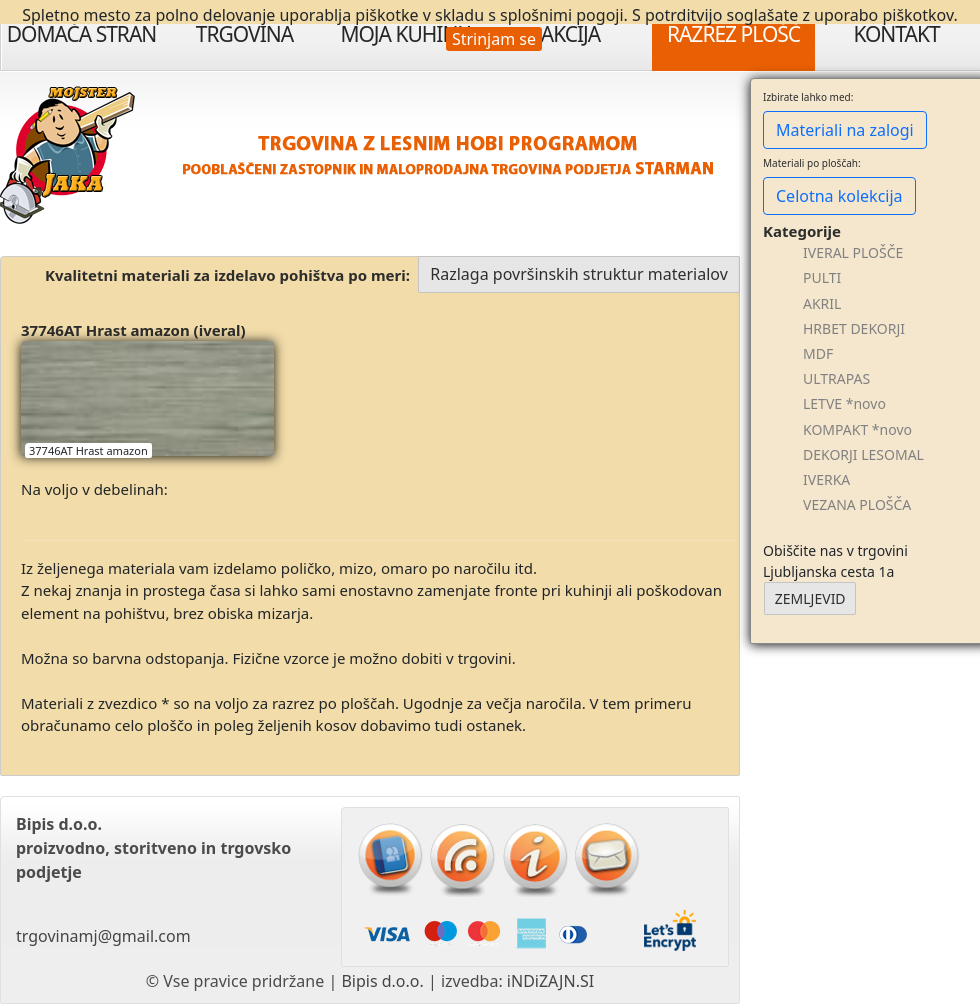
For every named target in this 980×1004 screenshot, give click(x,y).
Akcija (571, 34)
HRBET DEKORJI (854, 328)
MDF (818, 353)
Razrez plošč (733, 34)
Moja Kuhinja (407, 34)
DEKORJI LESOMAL (863, 454)
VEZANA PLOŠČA (857, 504)
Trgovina (244, 34)
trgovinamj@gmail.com (103, 936)
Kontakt (896, 34)
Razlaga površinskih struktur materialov (579, 274)
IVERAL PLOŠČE (853, 252)
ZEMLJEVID (810, 598)
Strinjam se (494, 39)
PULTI (822, 277)
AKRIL (822, 303)
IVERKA (826, 479)
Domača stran (82, 34)
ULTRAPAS (836, 378)
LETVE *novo (844, 403)
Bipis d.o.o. (382, 981)
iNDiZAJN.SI (550, 981)
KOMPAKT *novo (857, 429)
